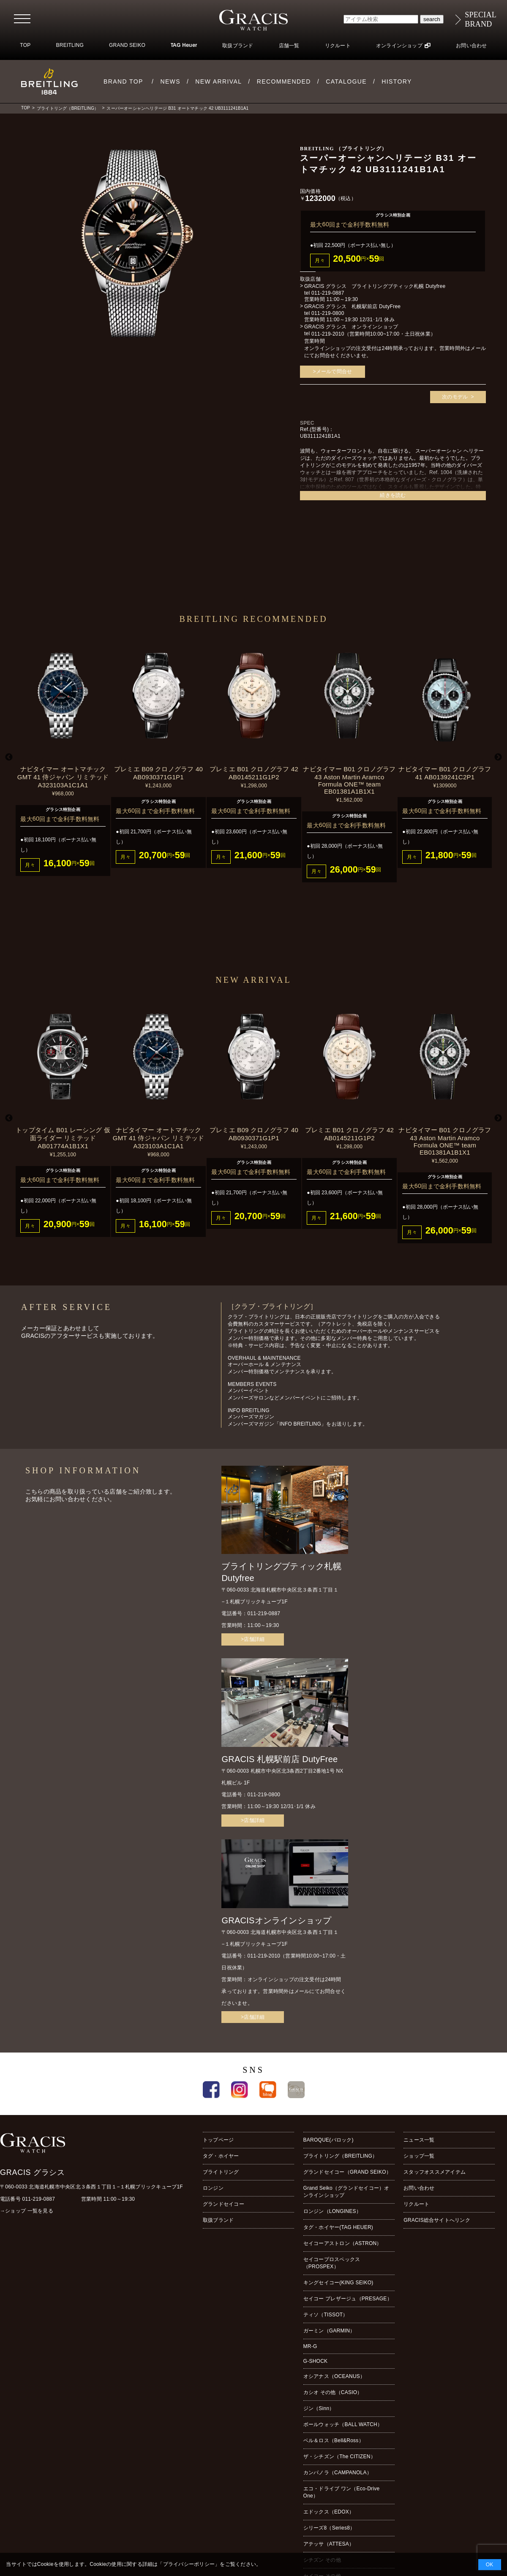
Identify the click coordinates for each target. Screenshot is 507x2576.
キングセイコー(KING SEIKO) (338, 2283)
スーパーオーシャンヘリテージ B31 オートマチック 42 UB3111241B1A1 (177, 108)
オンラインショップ (399, 46)
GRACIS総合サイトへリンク (436, 2220)
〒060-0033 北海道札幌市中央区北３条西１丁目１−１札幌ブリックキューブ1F (91, 2187)
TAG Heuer (184, 45)
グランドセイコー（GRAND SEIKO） (347, 2172)
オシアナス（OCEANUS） (334, 2376)
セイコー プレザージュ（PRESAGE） (347, 2299)
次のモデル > (458, 397)
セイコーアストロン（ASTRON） (342, 2243)
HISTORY (397, 81)
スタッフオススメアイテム (434, 2172)
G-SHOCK (315, 2361)
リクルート (338, 46)
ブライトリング (221, 2172)
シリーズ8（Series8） (329, 2528)
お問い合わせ (471, 46)
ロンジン (213, 2188)
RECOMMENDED (284, 81)
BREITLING (70, 45)
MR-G (310, 2346)
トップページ (218, 2140)
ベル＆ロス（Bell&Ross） (333, 2440)
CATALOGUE (346, 81)
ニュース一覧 (418, 2140)
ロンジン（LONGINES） (332, 2211)
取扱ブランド (237, 46)
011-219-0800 (327, 313)
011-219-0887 (327, 293)
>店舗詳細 (252, 1639)
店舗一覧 (289, 46)
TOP (25, 45)
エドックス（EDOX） (328, 2512)
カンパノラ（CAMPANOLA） (337, 2473)
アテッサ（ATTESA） (328, 2544)
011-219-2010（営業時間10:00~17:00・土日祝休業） (373, 334)
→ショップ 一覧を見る (26, 2211)
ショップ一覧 (418, 2156)
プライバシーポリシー (189, 2564)
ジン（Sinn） (319, 2408)
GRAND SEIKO (127, 45)
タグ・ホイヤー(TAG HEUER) (338, 2227)
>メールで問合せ (332, 371)
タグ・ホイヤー (221, 2156)
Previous (9, 757)
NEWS (170, 81)
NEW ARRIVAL (218, 81)
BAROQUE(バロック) (328, 2140)
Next (498, 757)
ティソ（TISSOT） (325, 2315)
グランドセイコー (223, 2204)
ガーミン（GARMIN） (329, 2331)
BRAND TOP (123, 81)
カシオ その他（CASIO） (333, 2392)
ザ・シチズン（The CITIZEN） (339, 2456)
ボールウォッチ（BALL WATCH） (342, 2424)
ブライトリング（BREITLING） (67, 108)
